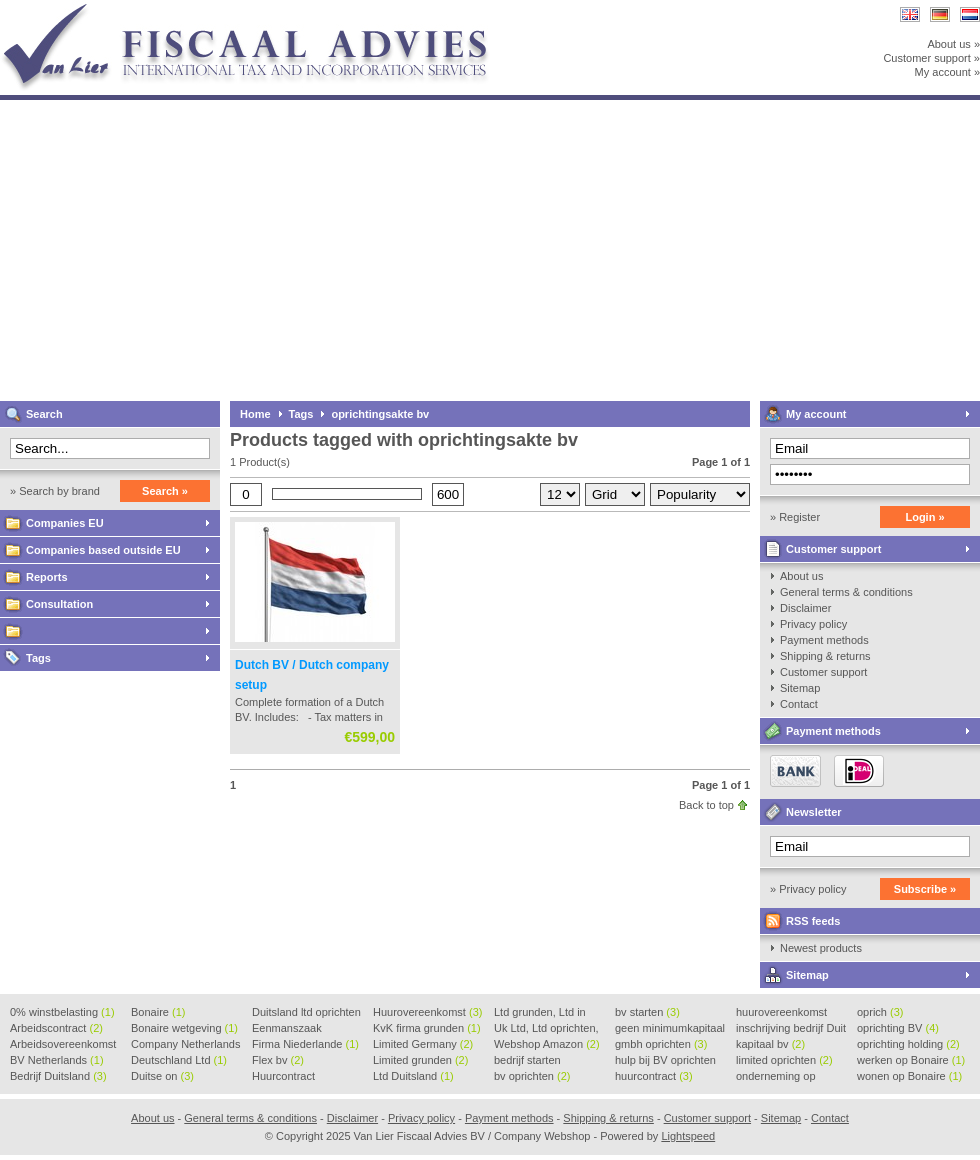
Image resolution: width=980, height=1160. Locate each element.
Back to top (706, 805)
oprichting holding (908, 1044)
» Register (795, 517)
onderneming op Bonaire (776, 1077)
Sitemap (800, 688)
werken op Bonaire (911, 1060)
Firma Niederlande (305, 1044)
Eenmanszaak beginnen (287, 1029)
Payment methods (824, 640)
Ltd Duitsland (413, 1076)
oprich (880, 1012)
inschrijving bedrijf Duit (791, 1029)
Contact (799, 704)
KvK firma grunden (427, 1028)
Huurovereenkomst (427, 1012)
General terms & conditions (846, 592)
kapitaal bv (770, 1044)
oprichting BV (898, 1028)
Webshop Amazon (547, 1044)
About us (801, 576)
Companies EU (65, 523)
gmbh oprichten (661, 1044)
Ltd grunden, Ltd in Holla (540, 1013)
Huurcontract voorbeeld (284, 1077)
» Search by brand (55, 491)
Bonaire (158, 1012)
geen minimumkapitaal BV (670, 1029)
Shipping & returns (825, 656)
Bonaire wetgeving (184, 1028)
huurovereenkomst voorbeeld (781, 1013)
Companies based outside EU (103, 550)
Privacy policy (813, 624)
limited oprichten (784, 1060)
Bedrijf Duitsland (58, 1076)
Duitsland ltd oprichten (306, 1013)
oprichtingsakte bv (380, 414)
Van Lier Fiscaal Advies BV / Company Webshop (265, 9)
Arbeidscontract (56, 1028)
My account (816, 414)
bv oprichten (532, 1076)
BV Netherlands (57, 1060)
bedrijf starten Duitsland (527, 1061)
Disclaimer (805, 608)
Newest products (821, 948)
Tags (38, 658)
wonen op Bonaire (909, 1076)
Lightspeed (688, 1136)
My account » (947, 72)
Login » (924, 517)
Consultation (59, 604)
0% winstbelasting (62, 1012)
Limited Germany (423, 1044)
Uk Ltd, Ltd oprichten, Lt (546, 1029)
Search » (165, 491)
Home (255, 414)
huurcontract (654, 1076)
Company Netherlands (185, 1045)
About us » (953, 44)
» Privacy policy (808, 889)
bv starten (647, 1012)
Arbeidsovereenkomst (63, 1045)
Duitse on (162, 1076)
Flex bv (278, 1060)
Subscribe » (925, 889)
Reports (47, 577)
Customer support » (931, 58)
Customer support (833, 549)
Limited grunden (420, 1060)
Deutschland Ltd (179, 1060)
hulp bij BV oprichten (665, 1061)
